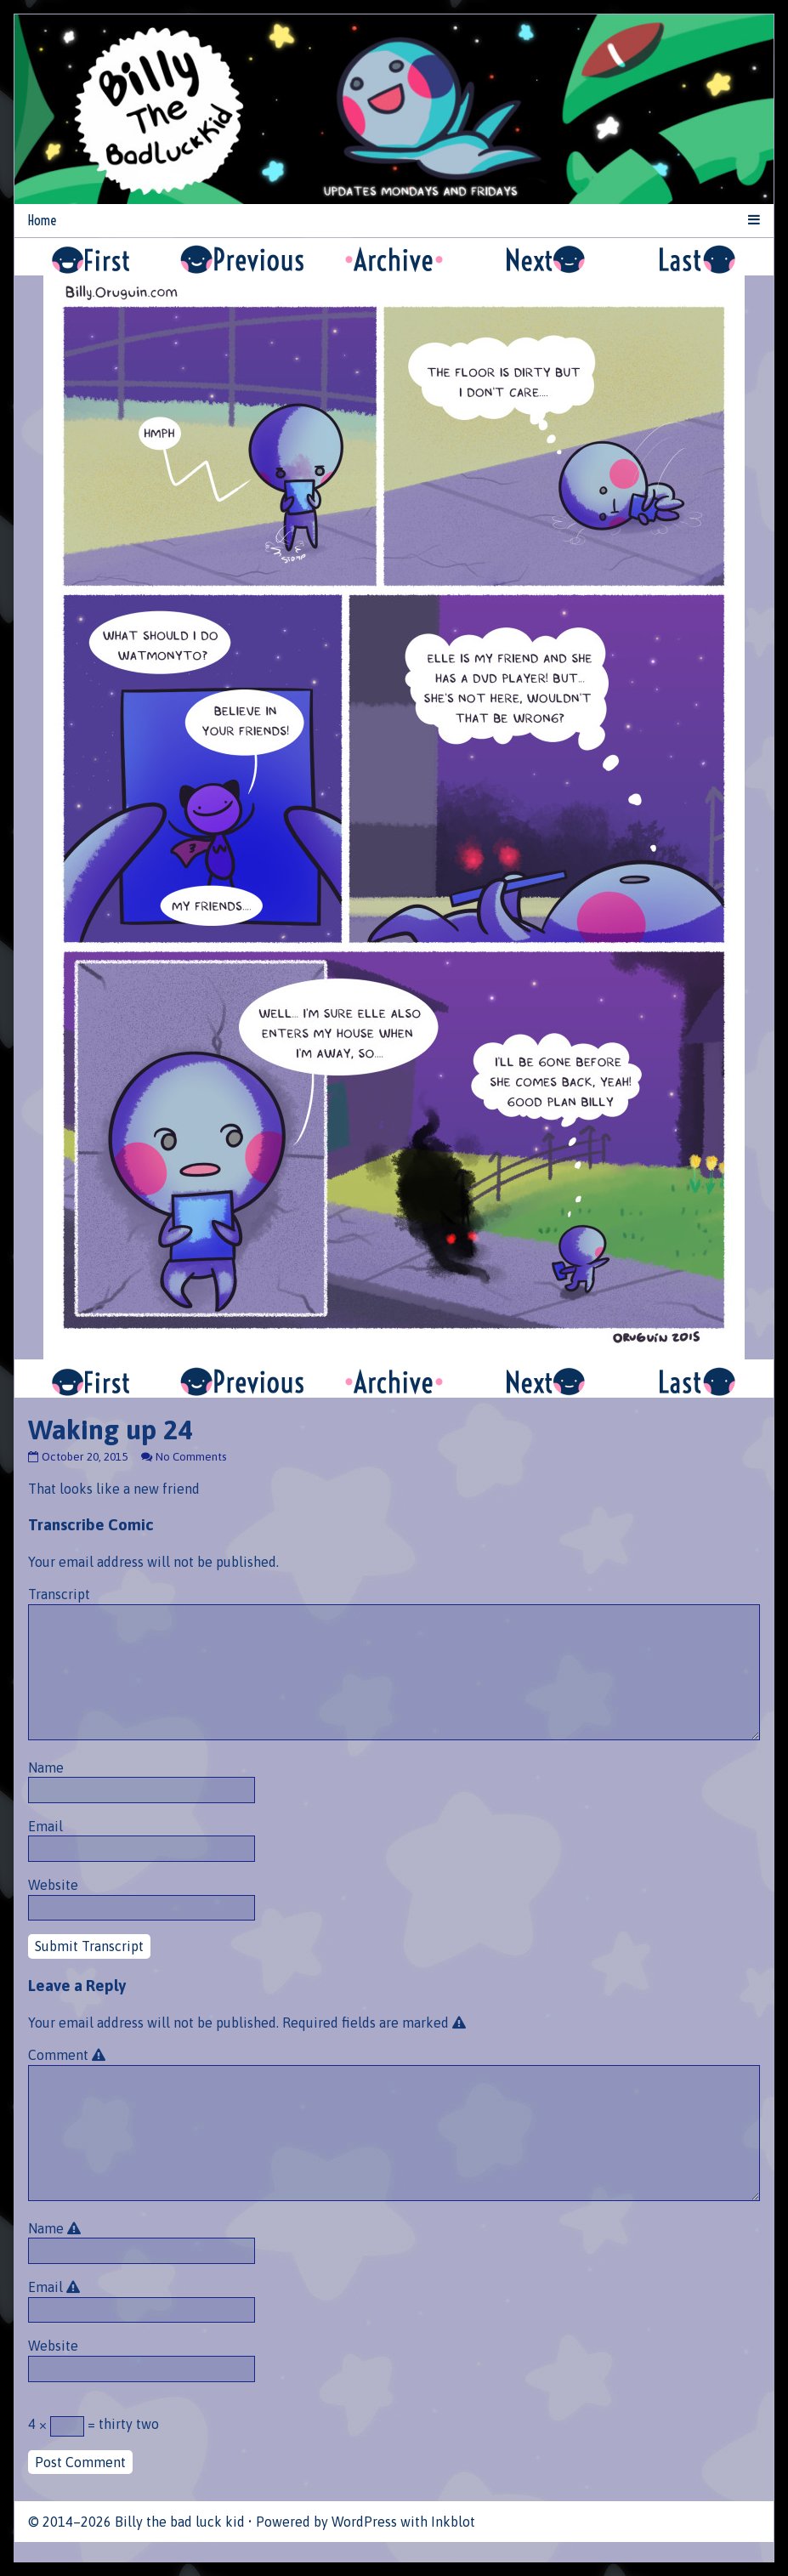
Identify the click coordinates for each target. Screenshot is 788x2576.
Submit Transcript (89, 1946)
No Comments (191, 1456)
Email (45, 1826)
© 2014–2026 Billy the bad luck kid (136, 2521)
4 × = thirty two (93, 2426)
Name (46, 1767)
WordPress (364, 2521)
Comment (69, 2055)
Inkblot (453, 2521)
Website (53, 1884)
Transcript (59, 1594)
